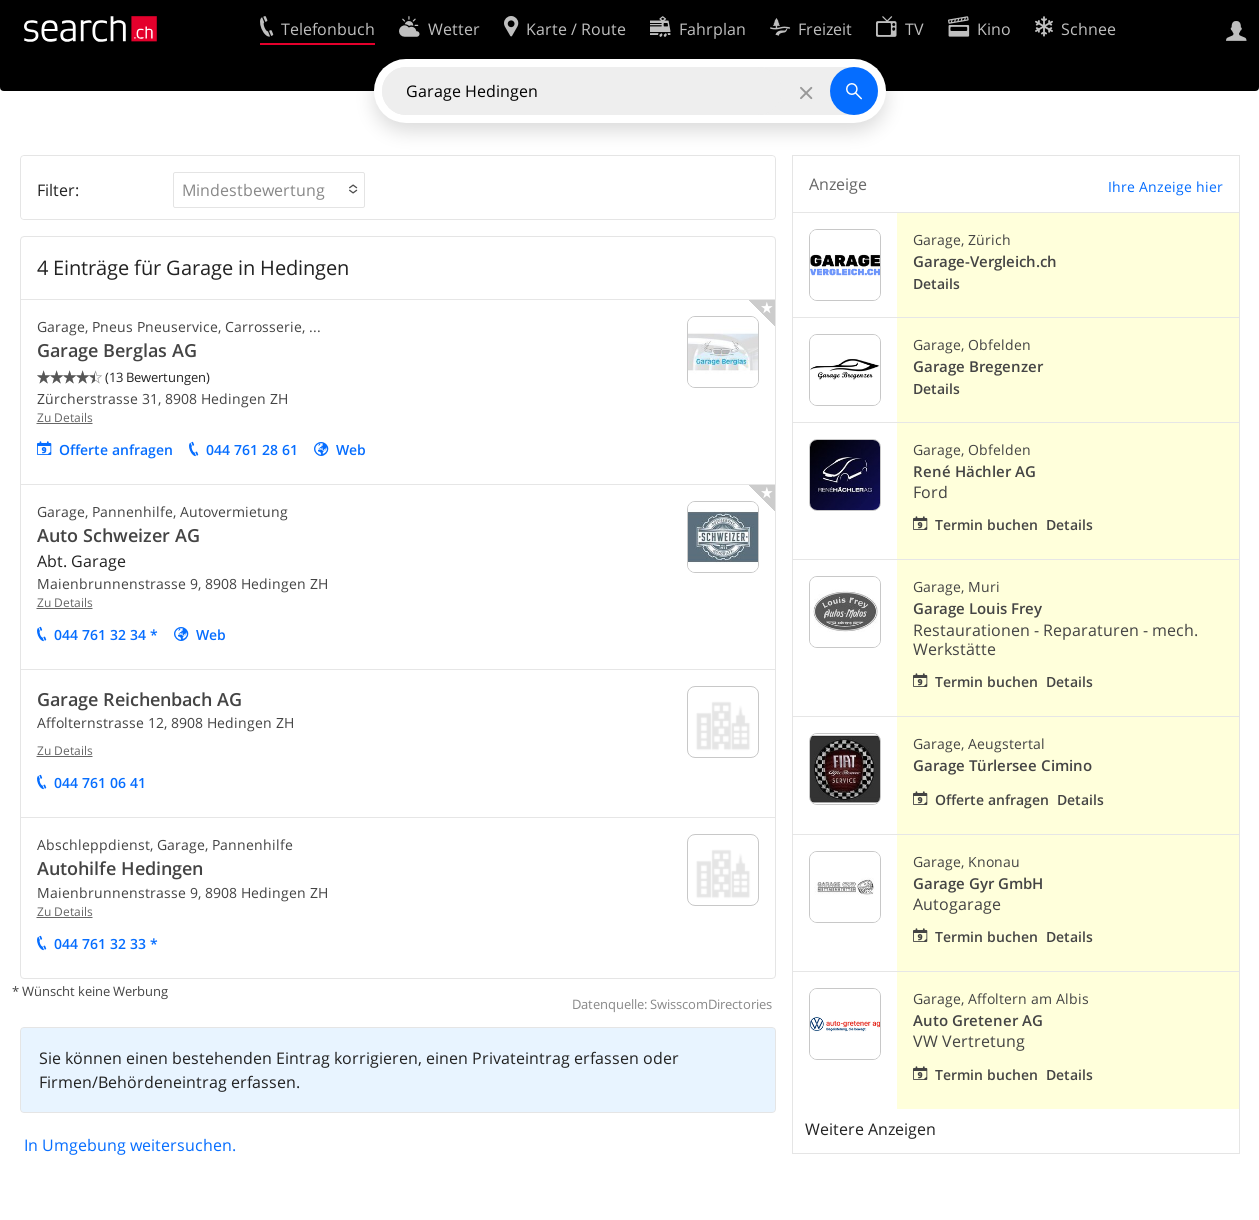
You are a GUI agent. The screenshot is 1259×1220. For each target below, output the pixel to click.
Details (936, 283)
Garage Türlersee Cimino (1002, 765)
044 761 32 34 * (106, 634)
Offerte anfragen (116, 449)
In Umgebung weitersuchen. (130, 1145)
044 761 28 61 (252, 449)
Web (351, 449)
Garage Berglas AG (117, 350)
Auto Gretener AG (978, 1020)
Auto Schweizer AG (118, 535)
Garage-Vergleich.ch (985, 261)
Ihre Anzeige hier (1165, 186)
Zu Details (65, 417)
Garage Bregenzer (978, 366)
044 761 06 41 (100, 782)
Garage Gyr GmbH (978, 883)
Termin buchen (986, 524)
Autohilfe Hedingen (120, 868)
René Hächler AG (974, 471)
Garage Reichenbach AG (139, 699)
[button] (269, 190)
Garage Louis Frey (977, 608)
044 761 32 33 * (106, 943)
